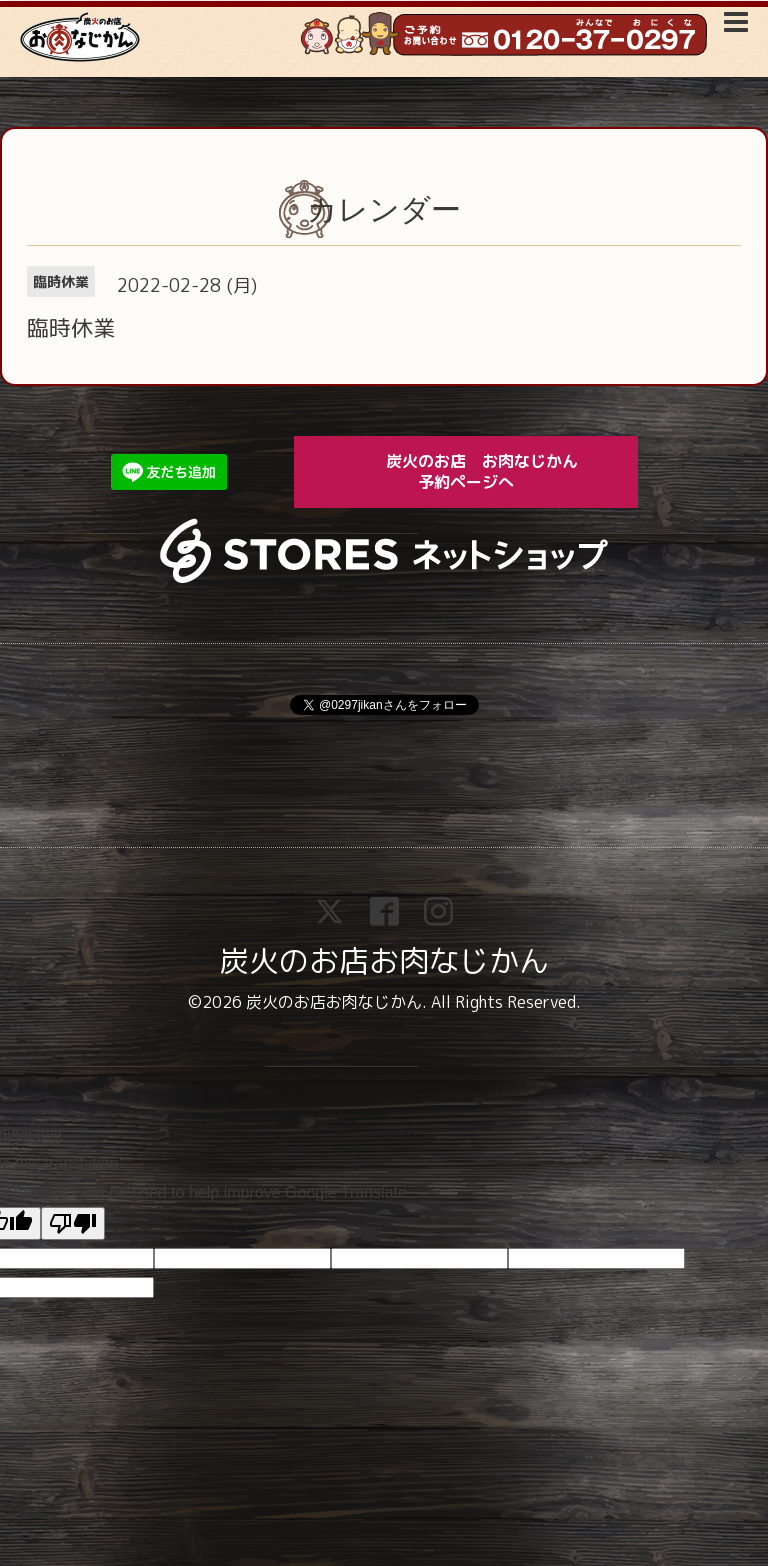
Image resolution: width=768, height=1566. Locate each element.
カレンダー (384, 209)
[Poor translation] (73, 1223)
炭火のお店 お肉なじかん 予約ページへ (496, 471)
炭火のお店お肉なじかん (384, 961)
